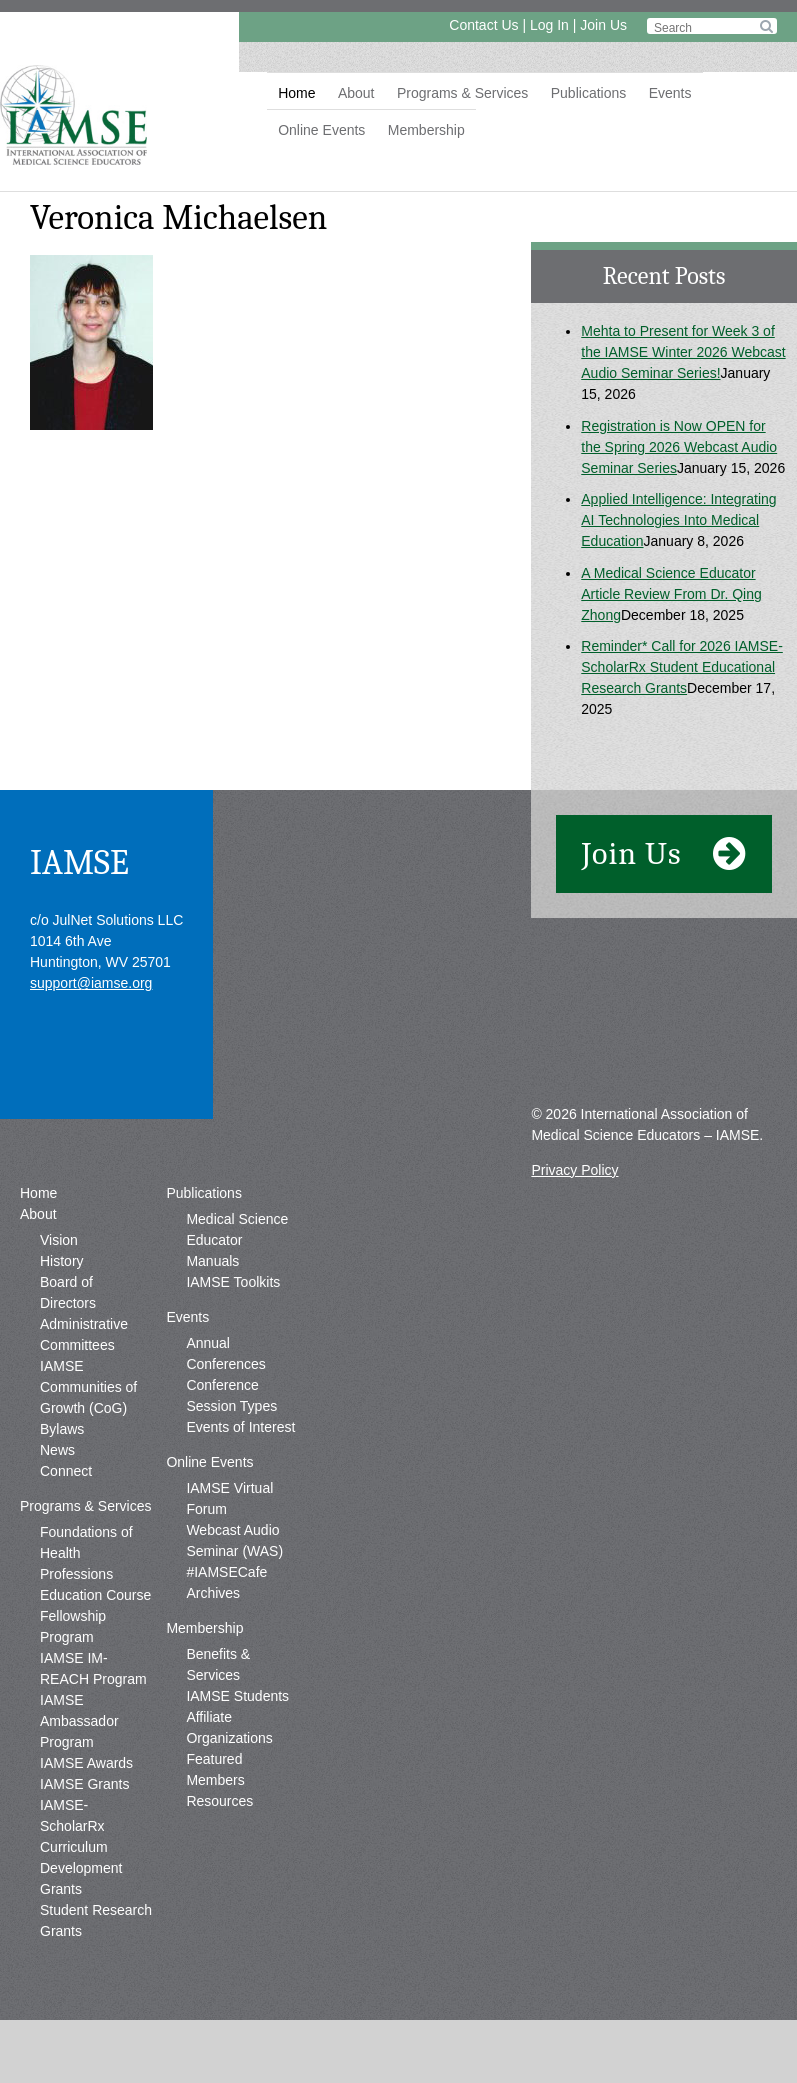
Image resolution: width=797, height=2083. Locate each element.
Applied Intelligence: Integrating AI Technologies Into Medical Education (678, 520)
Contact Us (483, 25)
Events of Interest (240, 1427)
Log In (549, 25)
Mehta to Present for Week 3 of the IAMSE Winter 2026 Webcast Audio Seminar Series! (683, 352)
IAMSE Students (237, 1696)
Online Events (321, 130)
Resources (219, 1801)
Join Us (603, 25)
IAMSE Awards (86, 1763)
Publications (589, 93)
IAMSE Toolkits (233, 1282)
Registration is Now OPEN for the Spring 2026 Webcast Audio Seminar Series (679, 447)
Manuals (212, 1261)
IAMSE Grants (84, 1784)
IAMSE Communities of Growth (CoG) (88, 1387)
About (356, 93)
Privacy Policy (574, 1170)
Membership (426, 130)
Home (296, 93)
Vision (59, 1240)
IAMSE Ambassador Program (79, 1721)
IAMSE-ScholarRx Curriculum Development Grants (81, 1847)
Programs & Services (462, 93)
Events (670, 93)
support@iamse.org (91, 983)
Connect (66, 1471)
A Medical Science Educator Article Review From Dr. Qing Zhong (671, 594)
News (57, 1450)
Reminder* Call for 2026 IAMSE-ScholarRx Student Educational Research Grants (682, 667)
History (62, 1261)
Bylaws (62, 1429)
